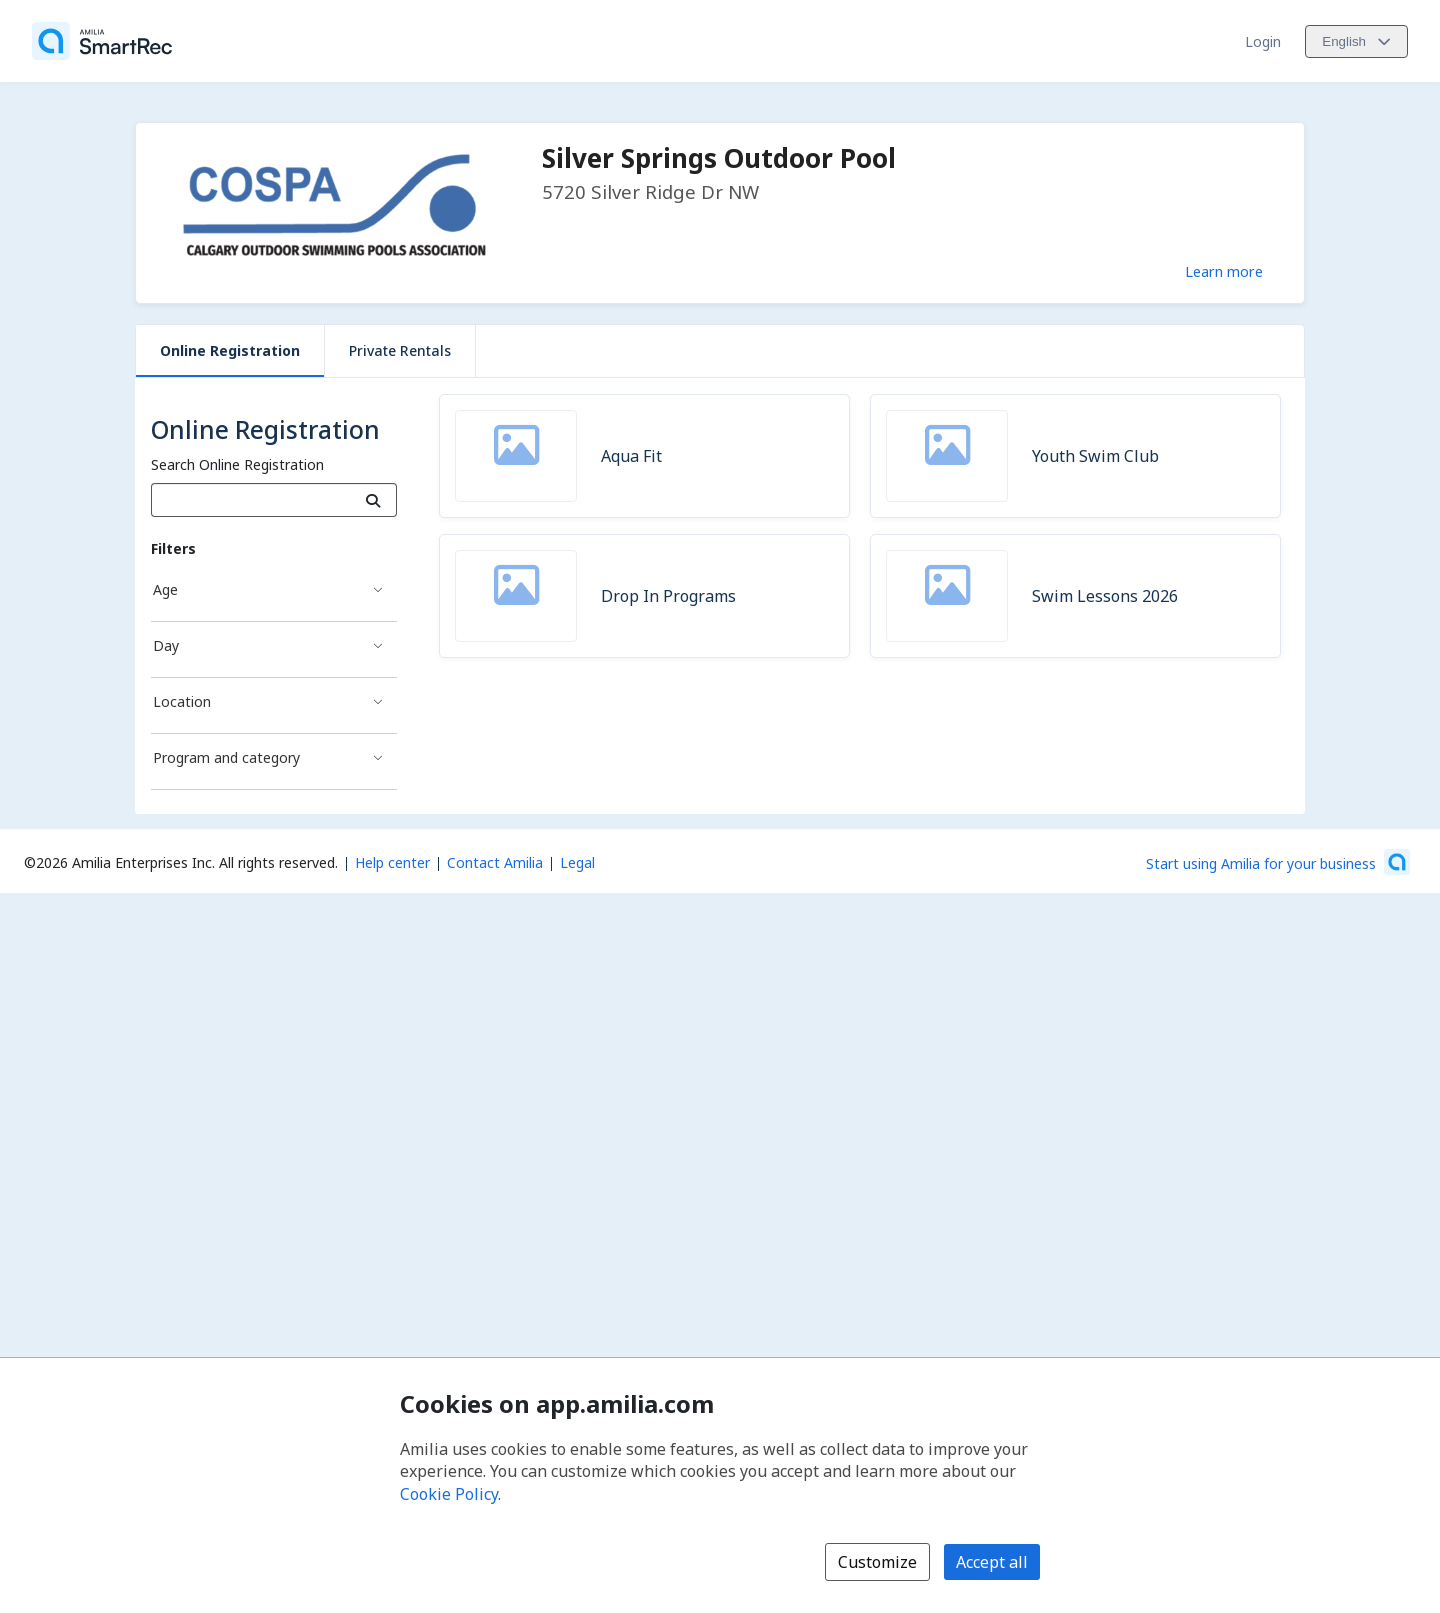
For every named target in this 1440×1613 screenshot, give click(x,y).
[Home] (102, 41)
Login (1263, 41)
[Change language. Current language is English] (1356, 41)
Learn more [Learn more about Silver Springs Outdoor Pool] (1224, 271)
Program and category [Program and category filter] (226, 757)
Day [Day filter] (166, 645)
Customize (877, 1562)
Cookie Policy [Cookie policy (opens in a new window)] (449, 1494)
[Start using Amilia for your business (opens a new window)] (1278, 862)
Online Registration (230, 350)
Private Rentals (400, 350)
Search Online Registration (237, 464)
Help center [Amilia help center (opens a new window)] (392, 862)
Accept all (992, 1562)
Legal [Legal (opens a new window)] (577, 862)
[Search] (373, 500)
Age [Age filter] (165, 589)
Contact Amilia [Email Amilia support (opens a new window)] (495, 862)
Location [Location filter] (182, 701)
